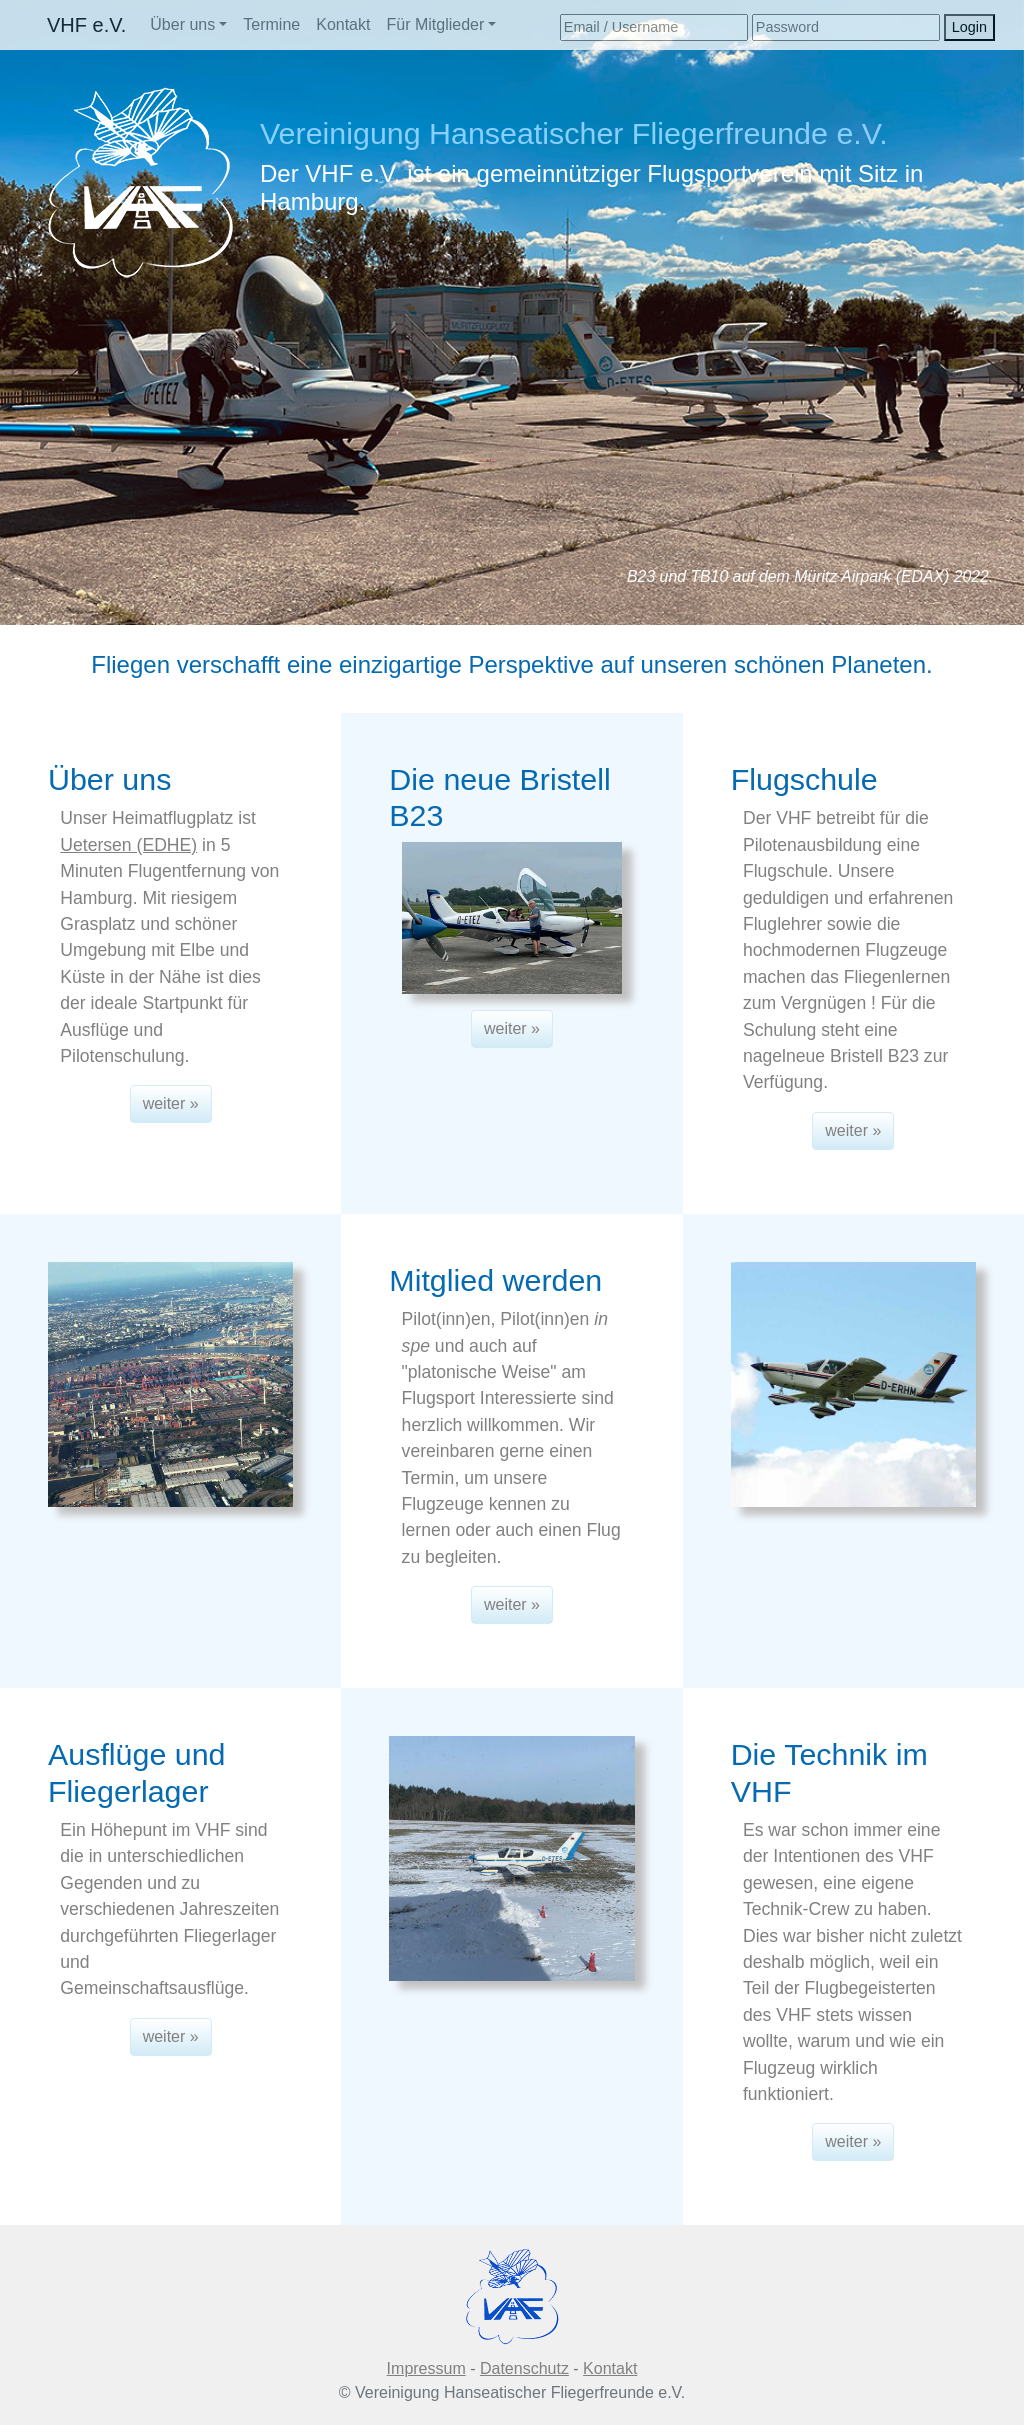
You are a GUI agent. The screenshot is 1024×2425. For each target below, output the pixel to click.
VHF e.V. (86, 25)
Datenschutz (524, 2368)
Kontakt (343, 24)
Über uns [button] (182, 24)
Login (969, 27)
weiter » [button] (171, 1103)
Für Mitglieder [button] (435, 24)
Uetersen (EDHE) (128, 845)
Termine (271, 24)
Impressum (426, 2368)
